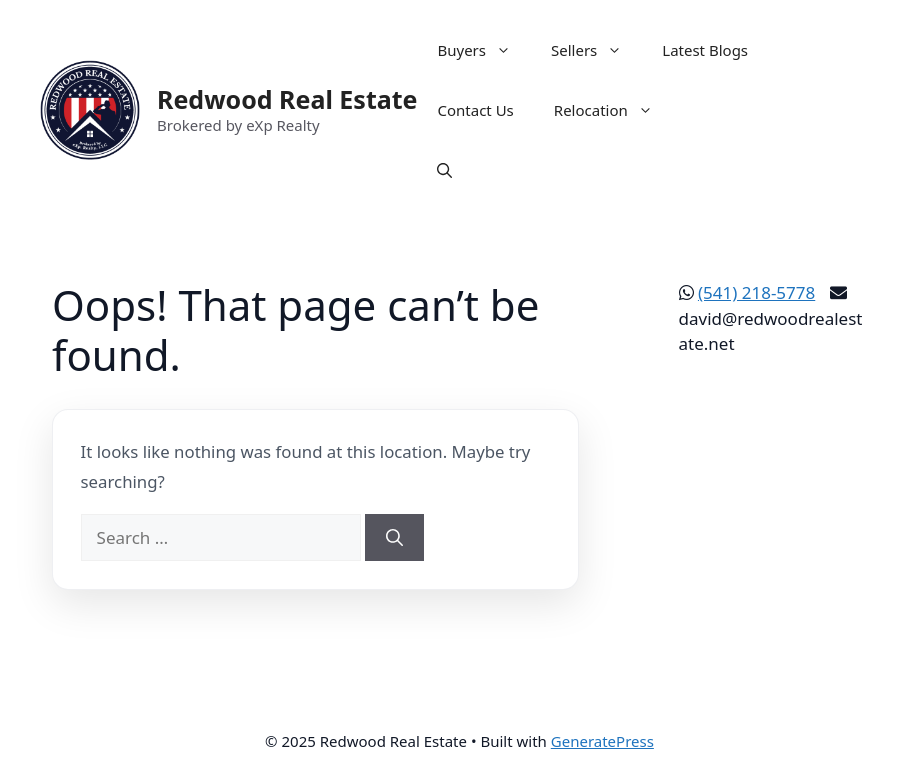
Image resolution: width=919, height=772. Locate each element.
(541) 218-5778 (756, 292)
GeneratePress (602, 741)
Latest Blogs (705, 50)
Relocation (613, 110)
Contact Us (475, 110)
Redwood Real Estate (287, 99)
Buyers (484, 50)
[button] (444, 170)
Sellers (596, 50)
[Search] (394, 538)
